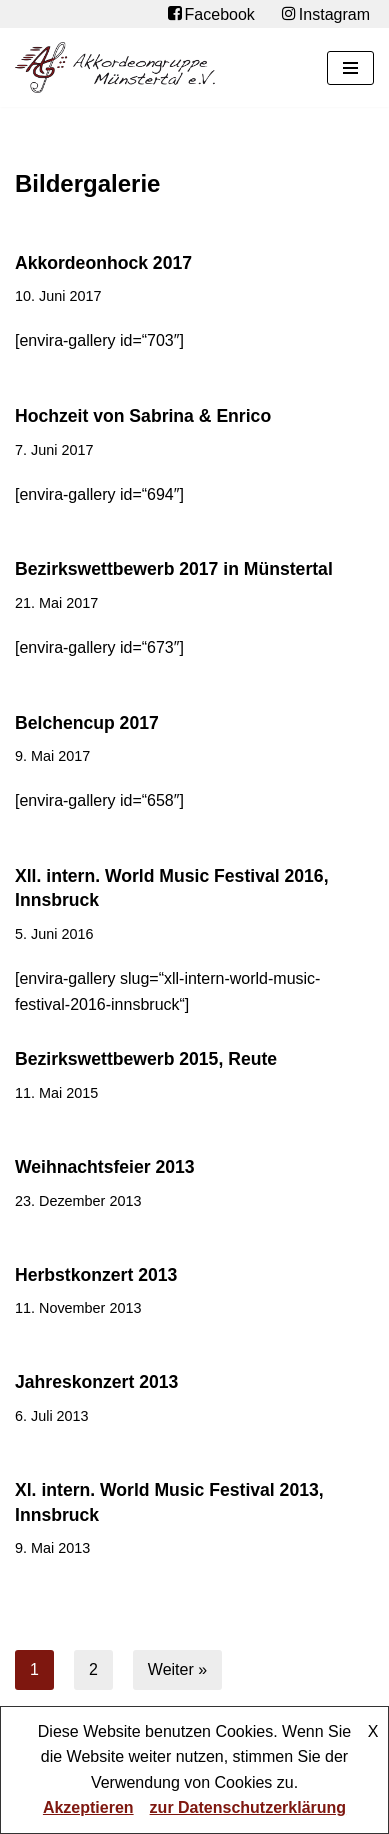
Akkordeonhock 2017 (103, 263)
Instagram (326, 14)
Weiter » (177, 1669)
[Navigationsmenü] (350, 68)
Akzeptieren (88, 1807)
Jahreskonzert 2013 (96, 1382)
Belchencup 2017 (87, 723)
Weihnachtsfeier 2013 (105, 1167)
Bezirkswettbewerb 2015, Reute (146, 1059)
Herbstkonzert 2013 (96, 1275)
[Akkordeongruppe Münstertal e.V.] (115, 67)
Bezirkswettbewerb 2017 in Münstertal (174, 569)
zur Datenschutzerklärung (248, 1807)
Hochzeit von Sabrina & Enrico (143, 416)
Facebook (211, 14)
